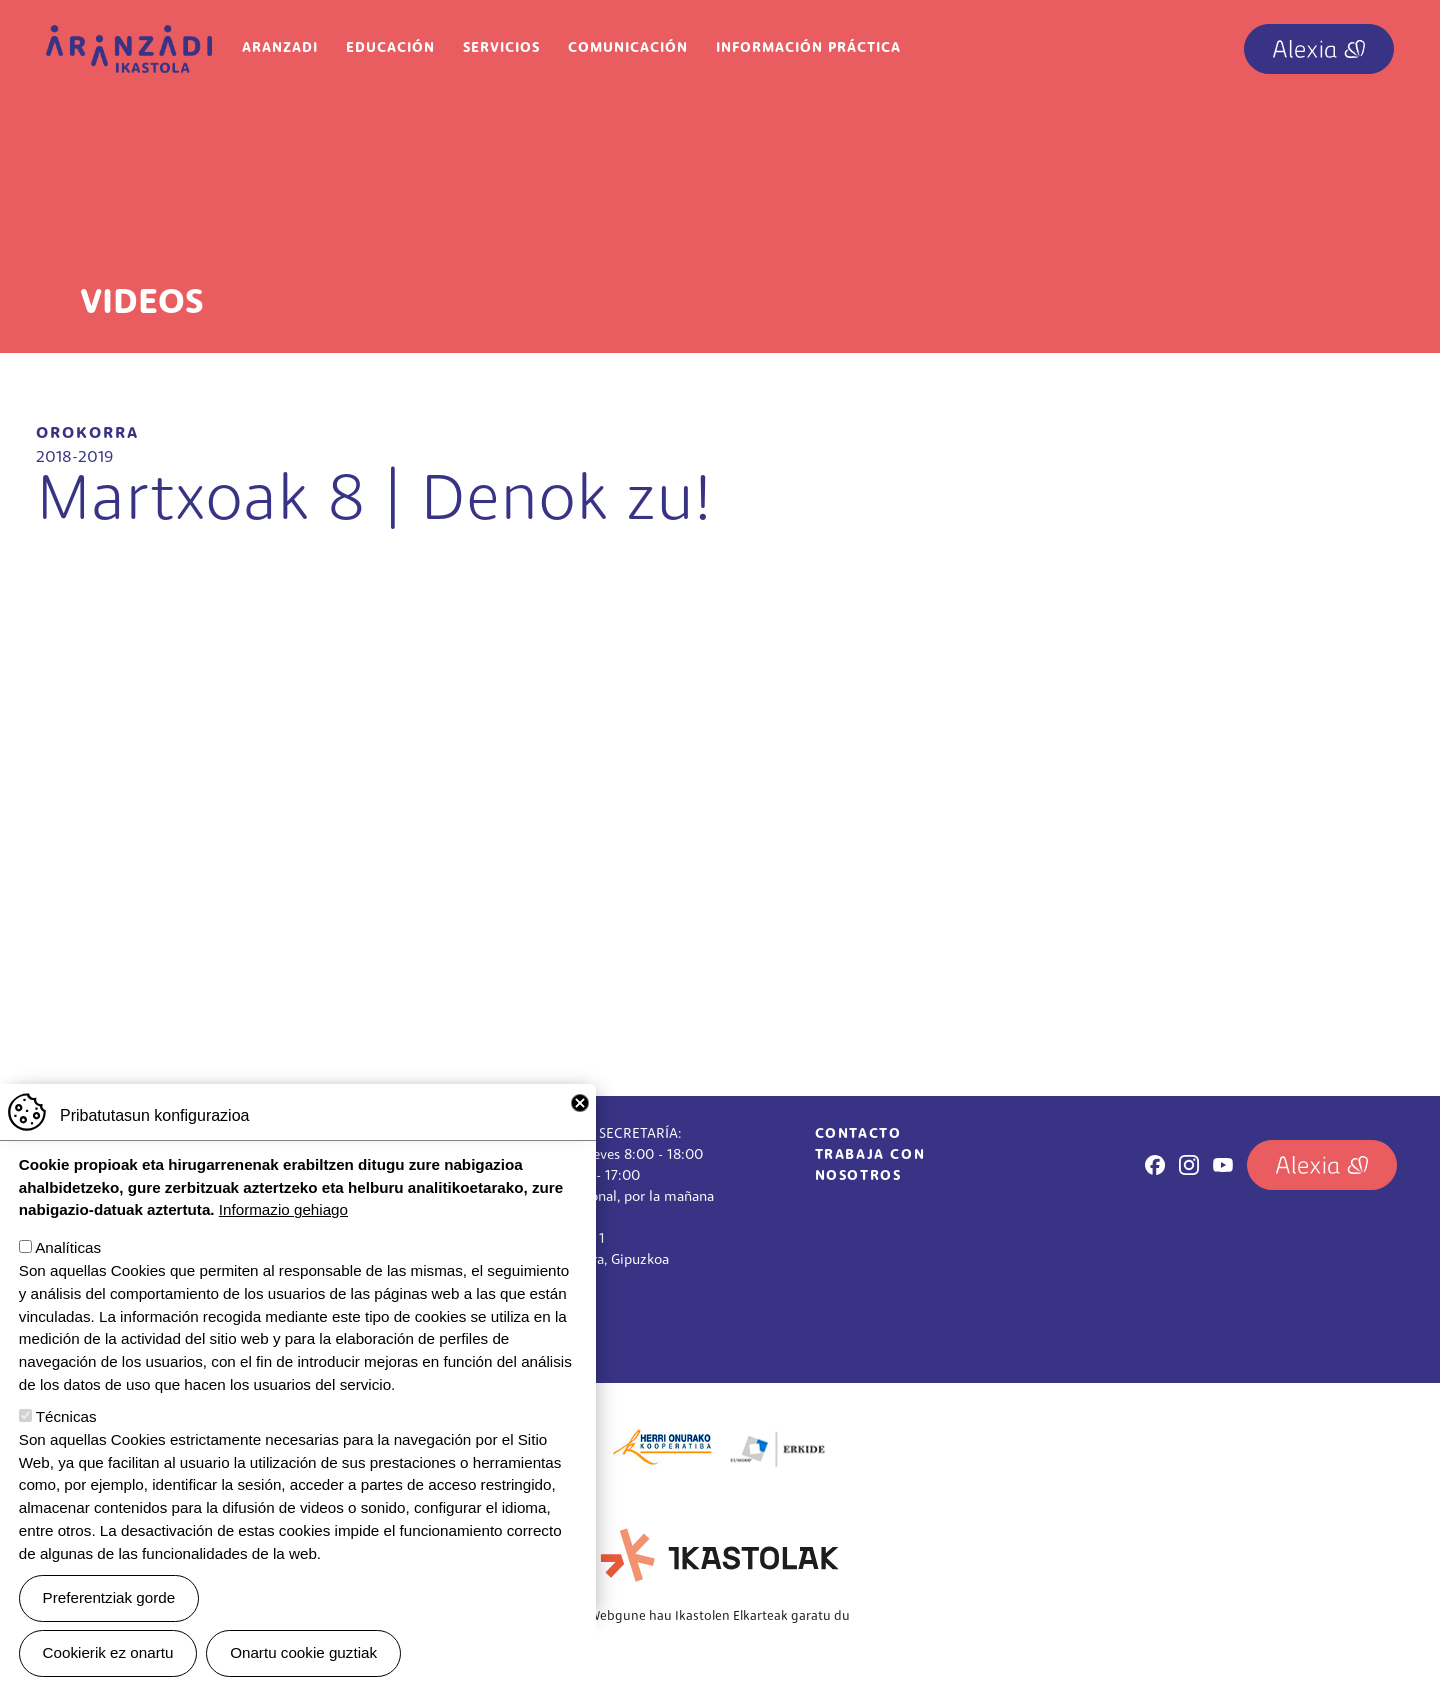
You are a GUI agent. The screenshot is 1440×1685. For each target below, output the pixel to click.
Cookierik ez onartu (108, 1652)
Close (580, 1103)
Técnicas (66, 1416)
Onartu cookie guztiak (303, 1652)
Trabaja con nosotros (870, 1166)
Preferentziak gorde (109, 1597)
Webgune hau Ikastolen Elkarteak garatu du (719, 1616)
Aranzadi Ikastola (129, 40)
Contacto (858, 1134)
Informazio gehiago (283, 1209)
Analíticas (68, 1247)
